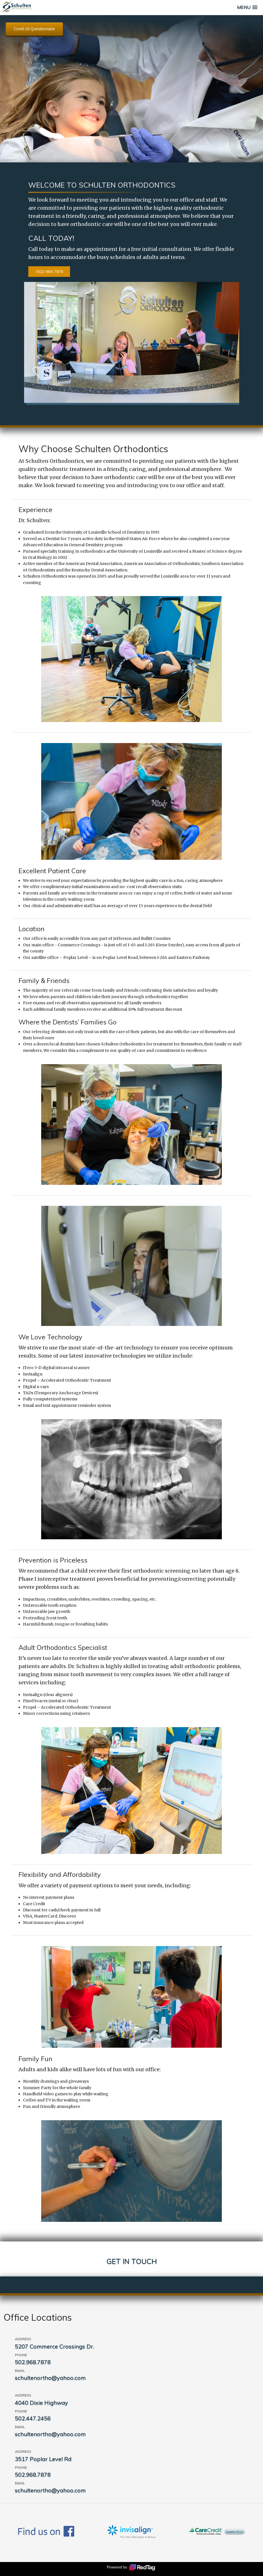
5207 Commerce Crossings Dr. (54, 2346)
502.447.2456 (33, 2418)
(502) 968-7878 (49, 271)
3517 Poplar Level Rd (43, 2458)
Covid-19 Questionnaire (34, 29)
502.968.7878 (33, 2361)
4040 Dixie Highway (41, 2402)
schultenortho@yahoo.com (50, 2377)
